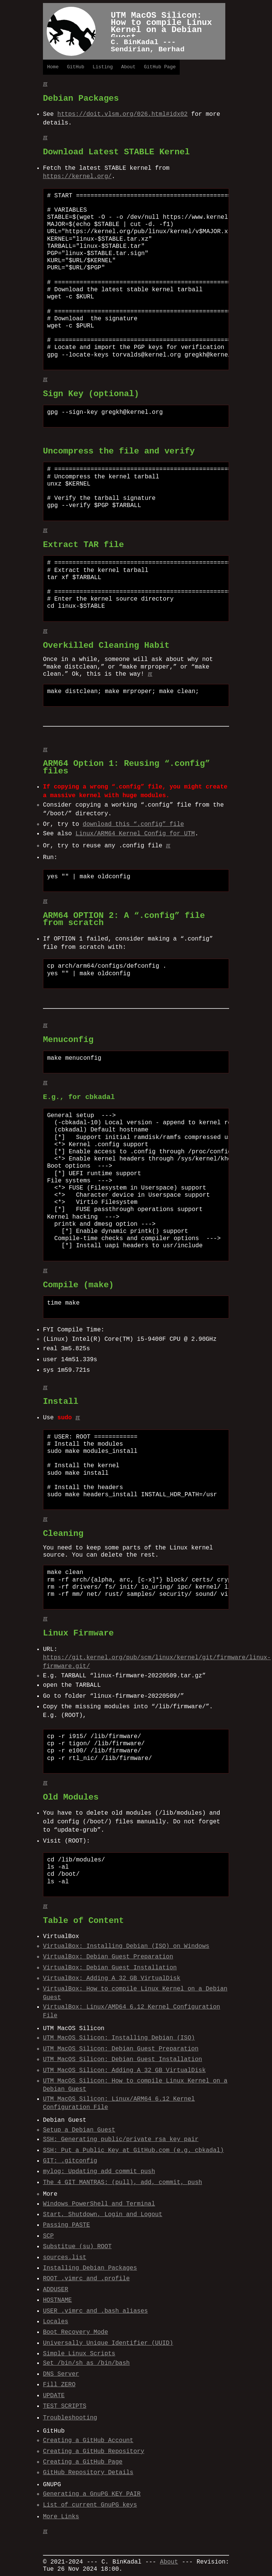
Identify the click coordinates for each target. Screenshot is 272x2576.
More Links (61, 2517)
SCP (48, 2236)
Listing (103, 66)
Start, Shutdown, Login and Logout (102, 2214)
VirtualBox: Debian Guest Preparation (108, 1957)
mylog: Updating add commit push (99, 2171)
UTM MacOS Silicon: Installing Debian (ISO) (119, 2038)
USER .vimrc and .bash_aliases (95, 2311)
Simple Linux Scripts (79, 2354)
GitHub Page (160, 66)
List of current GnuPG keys (90, 2505)
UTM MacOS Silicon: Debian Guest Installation (122, 2059)
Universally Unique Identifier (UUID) (108, 2343)
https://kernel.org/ (77, 176)
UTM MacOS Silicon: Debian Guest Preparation (121, 2049)
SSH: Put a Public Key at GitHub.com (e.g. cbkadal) (133, 2150)
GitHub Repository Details (88, 2472)
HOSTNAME (57, 2300)
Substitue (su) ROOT (77, 2246)
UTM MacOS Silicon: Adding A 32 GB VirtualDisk (124, 2070)
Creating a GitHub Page (82, 2462)
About (128, 66)
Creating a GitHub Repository (93, 2451)
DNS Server (61, 2374)
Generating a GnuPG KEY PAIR (92, 2494)
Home (53, 66)
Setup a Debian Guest (79, 2130)
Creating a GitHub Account (88, 2440)
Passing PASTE (66, 2225)
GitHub (75, 66)
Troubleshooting (70, 2418)
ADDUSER (55, 2290)
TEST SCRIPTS (64, 2406)
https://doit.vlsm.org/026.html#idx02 (122, 114)
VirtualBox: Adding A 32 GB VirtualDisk (111, 1978)
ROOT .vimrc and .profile (86, 2279)
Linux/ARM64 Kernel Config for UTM (135, 834)
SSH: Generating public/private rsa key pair (121, 2139)
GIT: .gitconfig (70, 2161)
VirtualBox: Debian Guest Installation (110, 1968)
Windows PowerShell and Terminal (99, 2204)
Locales (55, 2322)
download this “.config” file (133, 824)
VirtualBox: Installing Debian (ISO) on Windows (126, 1946)
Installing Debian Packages (90, 2268)
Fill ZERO (59, 2385)
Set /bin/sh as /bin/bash (86, 2363)
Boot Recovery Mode (75, 2332)
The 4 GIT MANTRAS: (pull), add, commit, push (122, 2182)
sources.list (64, 2257)
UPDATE (54, 2396)
